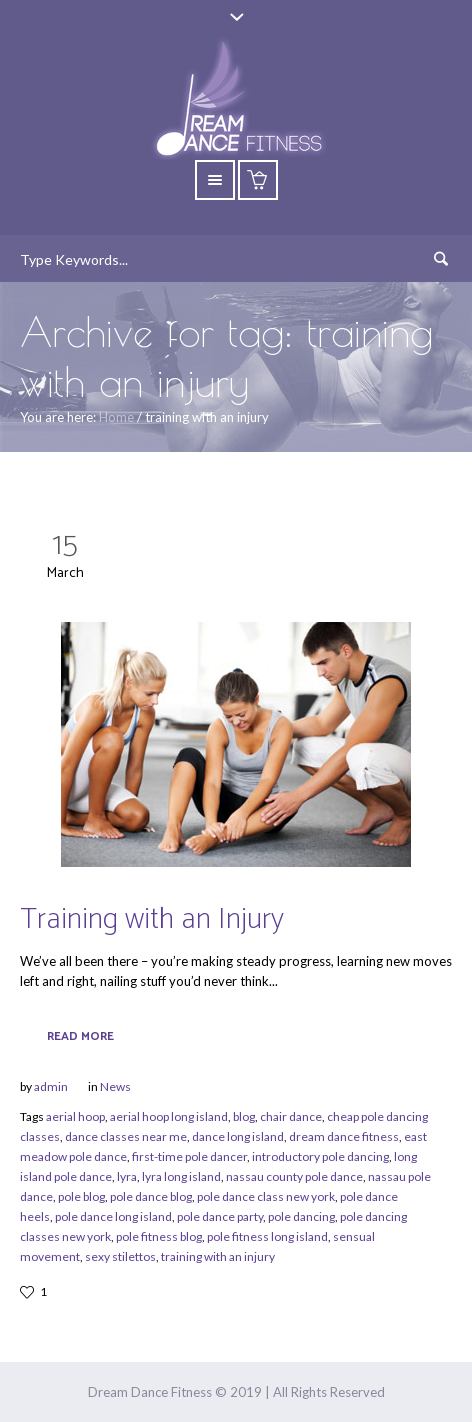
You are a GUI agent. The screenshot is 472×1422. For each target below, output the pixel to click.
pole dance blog (151, 1196)
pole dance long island (113, 1216)
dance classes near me (126, 1136)
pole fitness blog (159, 1236)
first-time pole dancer (189, 1156)
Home (116, 417)
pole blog (81, 1196)
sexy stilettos (120, 1256)
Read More (80, 1036)
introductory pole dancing (320, 1156)
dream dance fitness (344, 1136)
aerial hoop (75, 1116)
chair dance (291, 1116)
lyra (127, 1176)
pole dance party (220, 1216)
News (115, 1086)
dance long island (238, 1136)
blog (244, 1116)
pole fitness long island (267, 1236)
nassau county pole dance (294, 1176)
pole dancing (301, 1216)
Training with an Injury (152, 919)
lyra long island (181, 1176)
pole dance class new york (266, 1196)
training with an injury (218, 1256)
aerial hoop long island (169, 1116)
